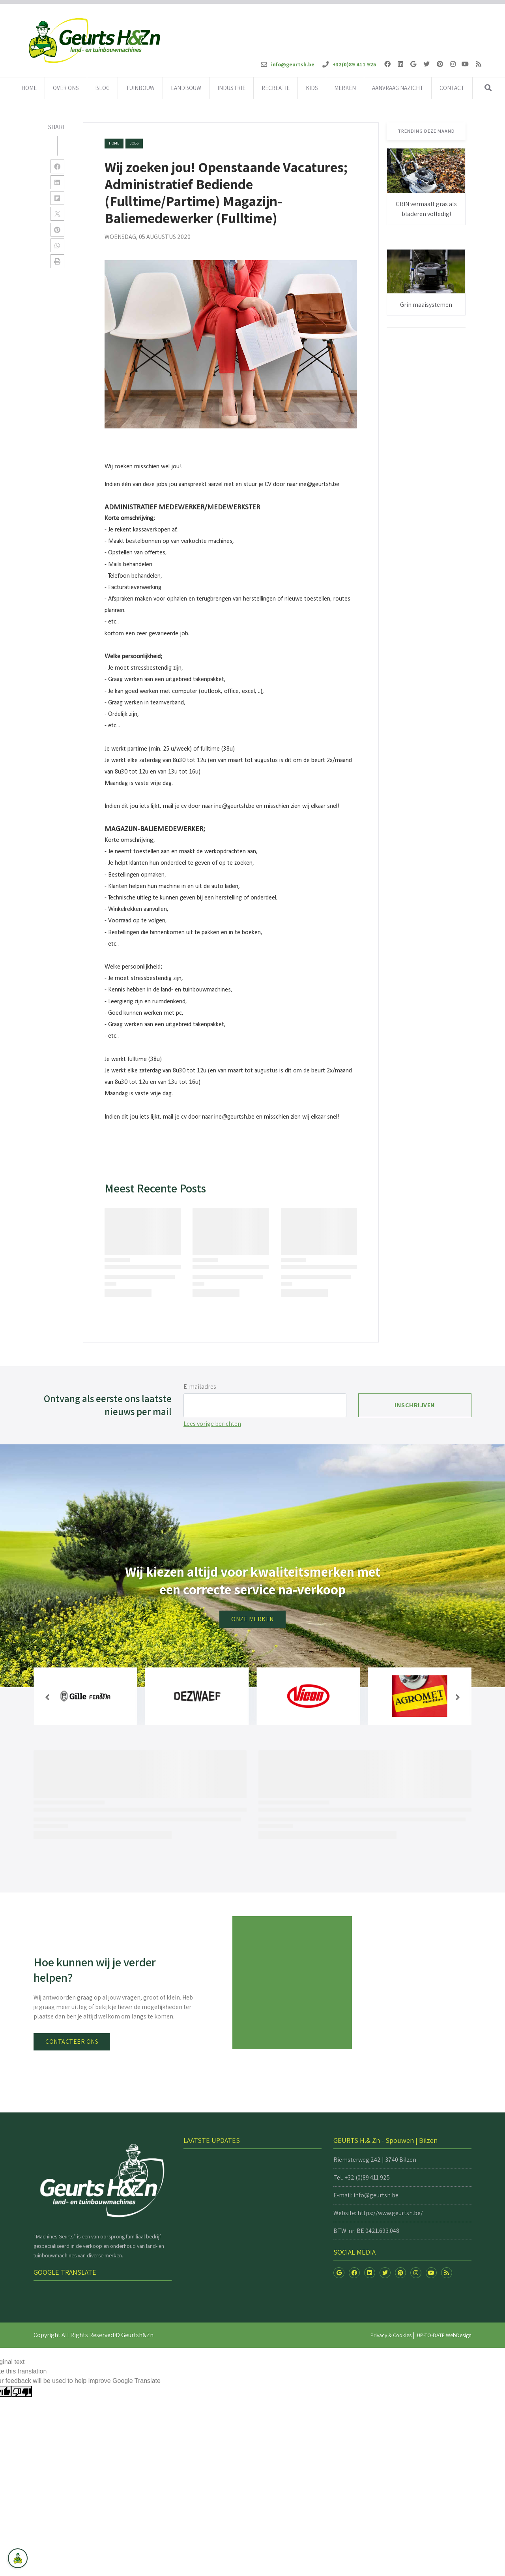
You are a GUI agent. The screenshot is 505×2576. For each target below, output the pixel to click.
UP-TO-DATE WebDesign (444, 2335)
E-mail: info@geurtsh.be (365, 2195)
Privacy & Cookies (390, 2335)
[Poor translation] (21, 2391)
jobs (134, 143)
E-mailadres (199, 1386)
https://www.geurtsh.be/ (390, 2213)
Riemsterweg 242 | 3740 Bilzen (374, 2159)
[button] (47, 1697)
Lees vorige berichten (212, 1423)
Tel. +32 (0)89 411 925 (361, 2177)
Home (114, 143)
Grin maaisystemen (426, 304)
